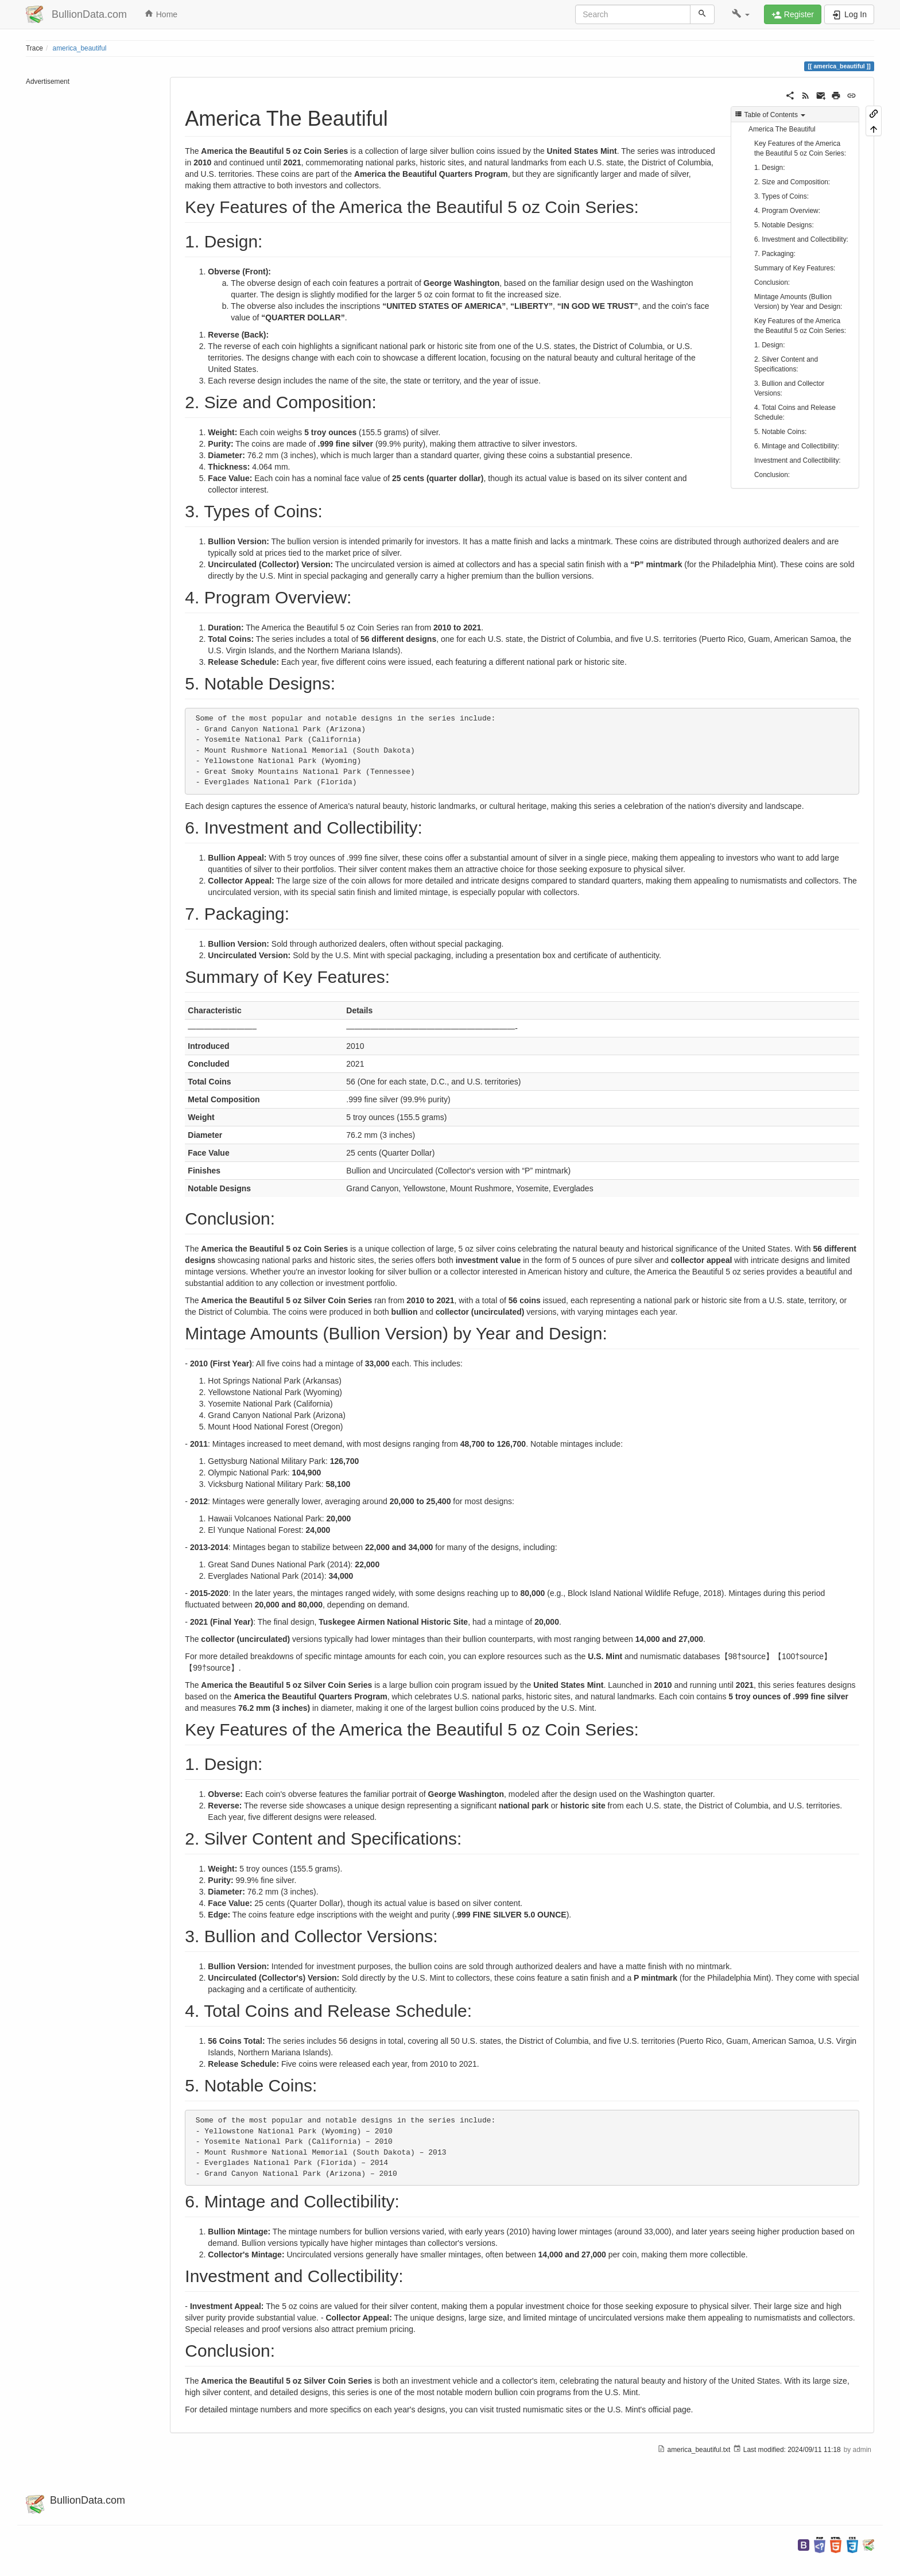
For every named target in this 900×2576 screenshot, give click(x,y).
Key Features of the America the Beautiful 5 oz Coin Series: (800, 148)
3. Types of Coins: (781, 196)
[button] (740, 14)
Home (160, 14)
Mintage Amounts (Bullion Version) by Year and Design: (798, 302)
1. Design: (769, 168)
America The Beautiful (782, 129)
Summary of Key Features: (794, 268)
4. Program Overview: (787, 211)
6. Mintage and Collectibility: (796, 446)
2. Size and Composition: (792, 182)
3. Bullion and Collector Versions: (789, 388)
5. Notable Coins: (780, 432)
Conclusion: (772, 282)
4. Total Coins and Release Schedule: (795, 412)
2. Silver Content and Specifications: (786, 364)
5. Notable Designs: (784, 225)
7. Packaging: (775, 254)
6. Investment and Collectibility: (801, 239)
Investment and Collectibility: (797, 460)
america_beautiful (80, 48)
